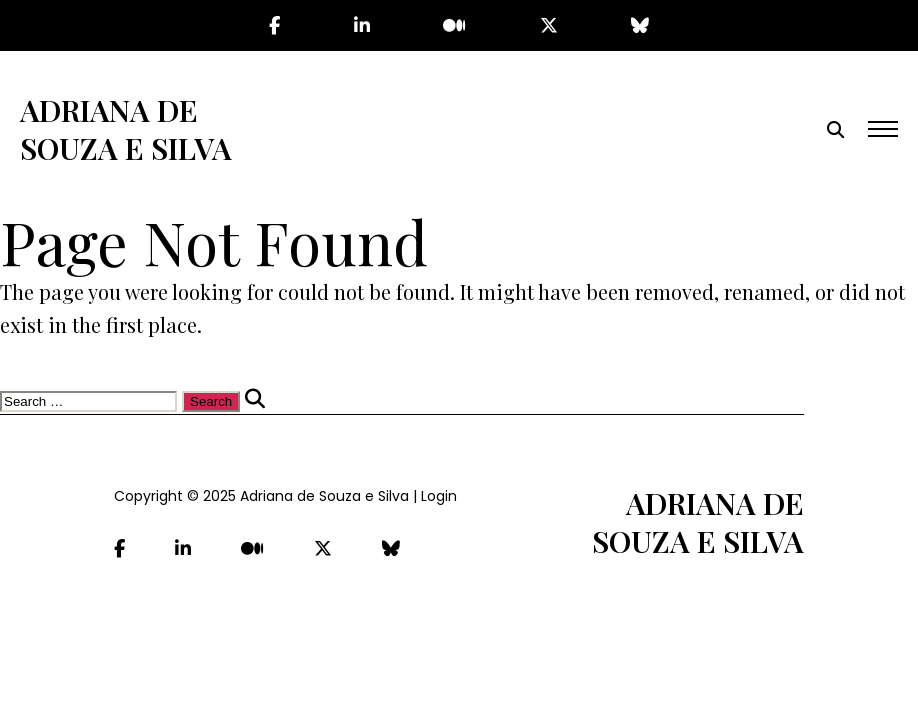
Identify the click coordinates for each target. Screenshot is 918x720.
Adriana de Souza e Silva (126, 129)
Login (439, 496)
